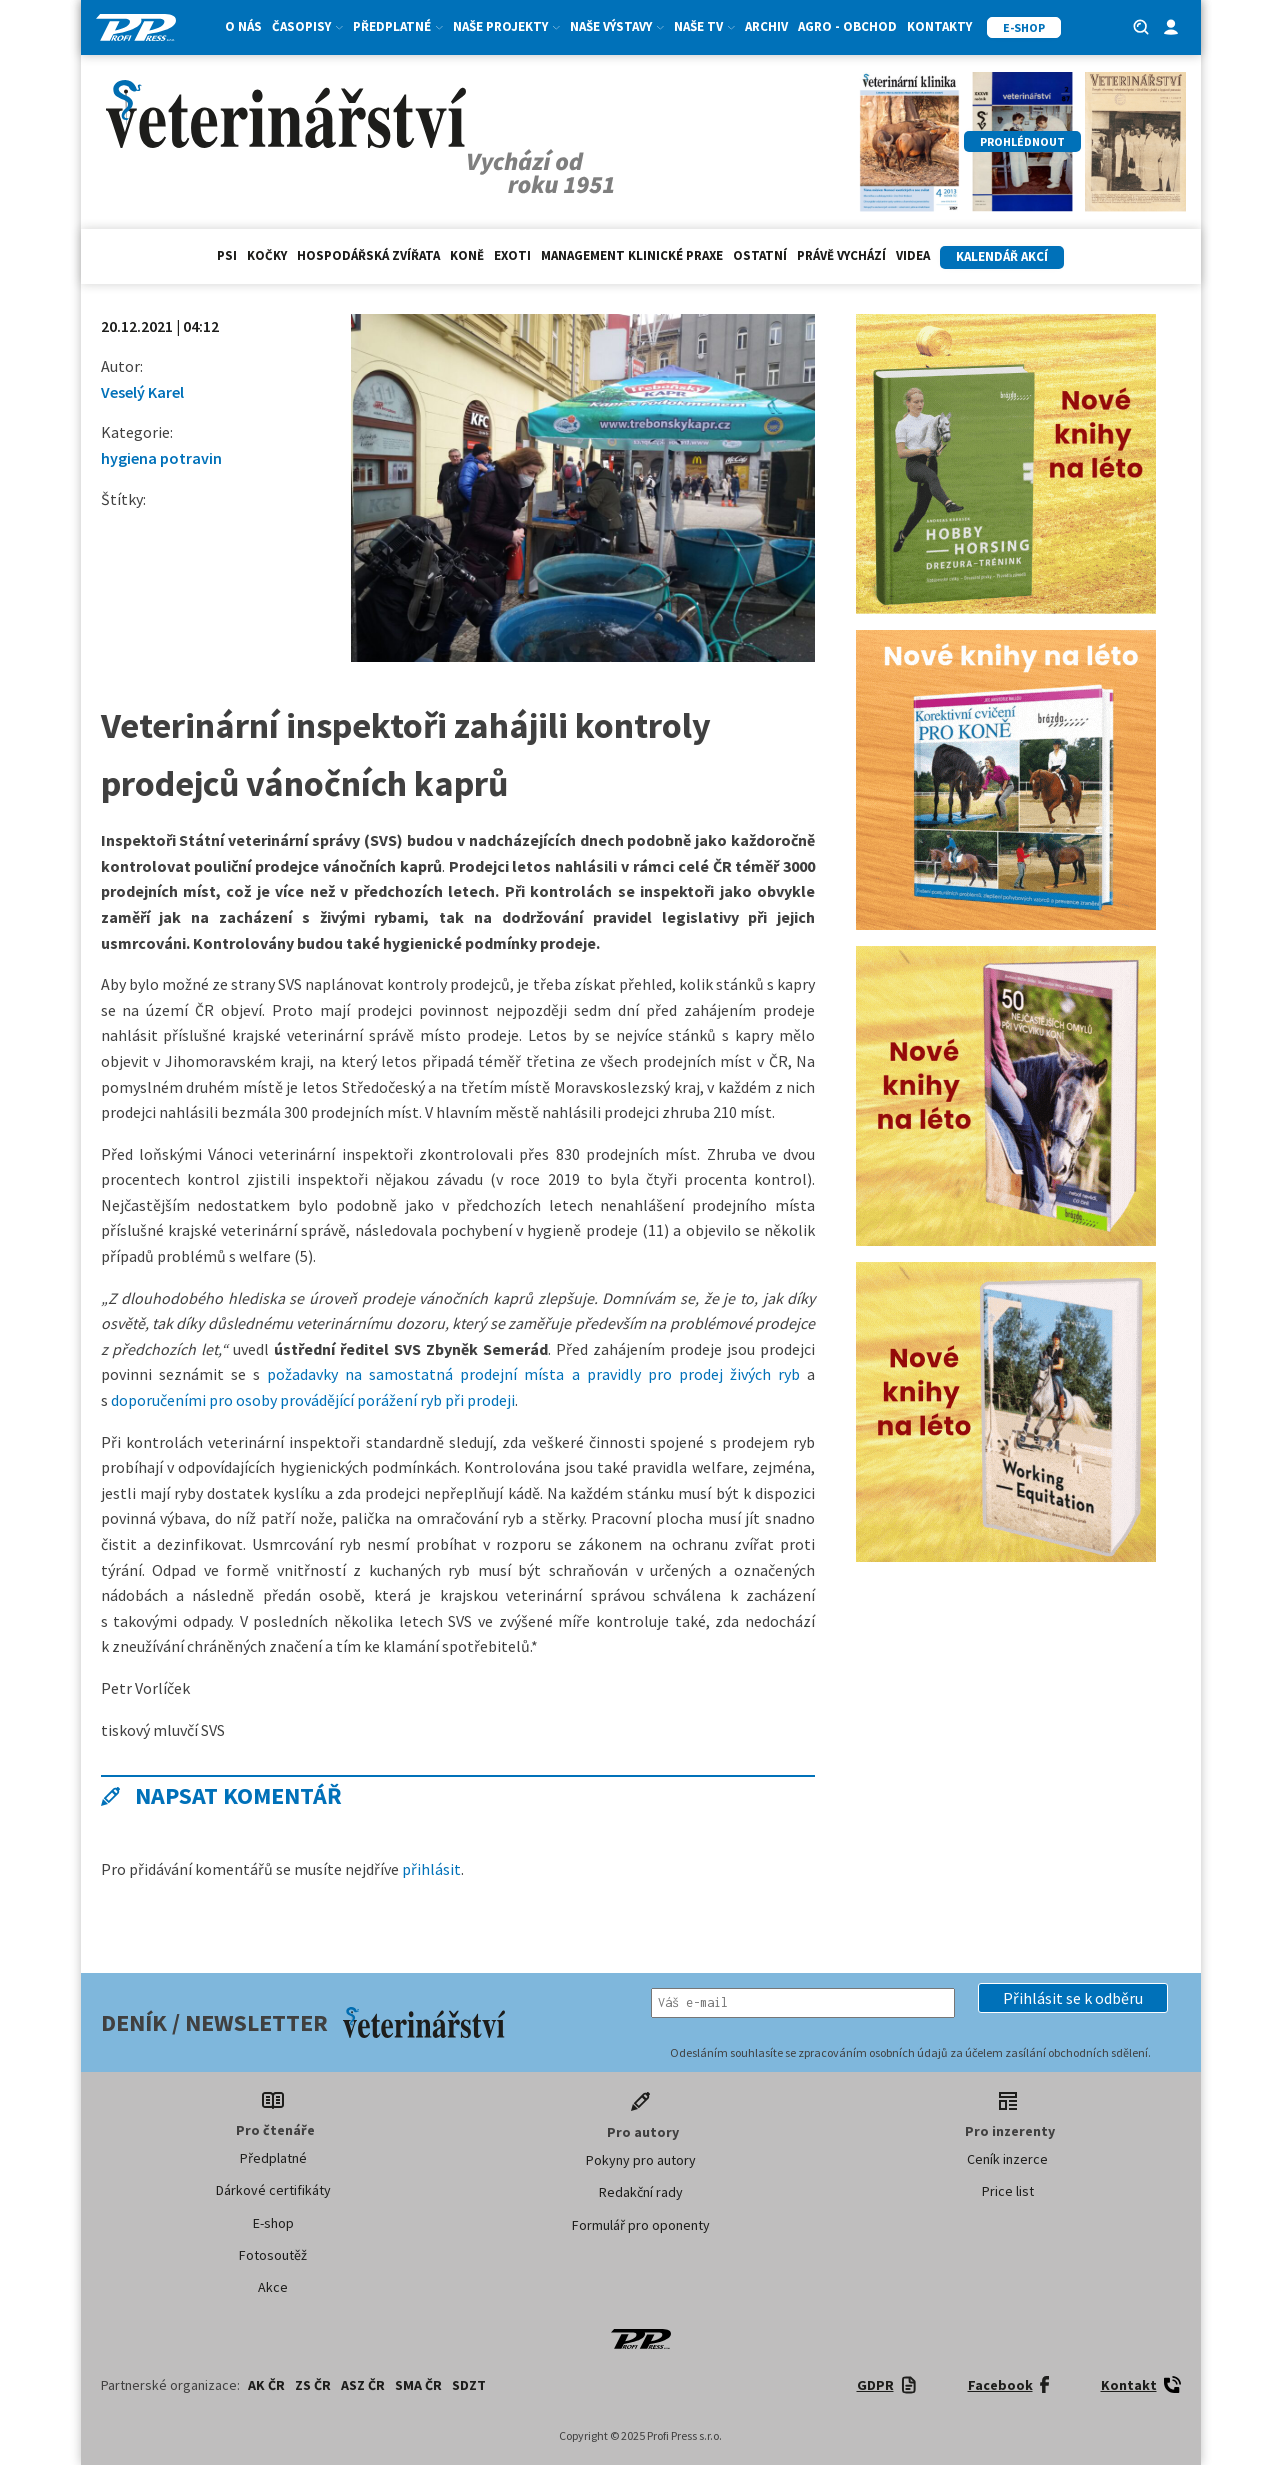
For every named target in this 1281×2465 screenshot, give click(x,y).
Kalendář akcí (1002, 256)
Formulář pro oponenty (641, 2225)
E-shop (273, 2223)
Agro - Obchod (847, 26)
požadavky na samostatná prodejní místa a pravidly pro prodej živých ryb (533, 1374)
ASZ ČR (363, 2385)
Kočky (267, 255)
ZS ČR (313, 2385)
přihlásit (431, 1869)
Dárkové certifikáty (273, 2190)
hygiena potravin (161, 458)
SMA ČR (418, 2385)
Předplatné (398, 26)
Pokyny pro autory (641, 2160)
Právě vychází (841, 255)
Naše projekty (506, 26)
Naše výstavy (617, 26)
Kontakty (939, 26)
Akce (273, 2287)
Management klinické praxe (632, 255)
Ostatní (760, 255)
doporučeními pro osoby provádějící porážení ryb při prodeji (313, 1400)
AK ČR (266, 2385)
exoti (512, 255)
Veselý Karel (142, 392)
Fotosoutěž (273, 2255)
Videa (913, 255)
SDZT (469, 2385)
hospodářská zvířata (368, 255)
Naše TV (704, 26)
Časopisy (307, 26)
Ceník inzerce (1007, 2159)
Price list (1008, 2191)
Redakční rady (641, 2192)
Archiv (766, 26)
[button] (1073, 1998)
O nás (243, 26)
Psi (227, 255)
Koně (467, 255)
